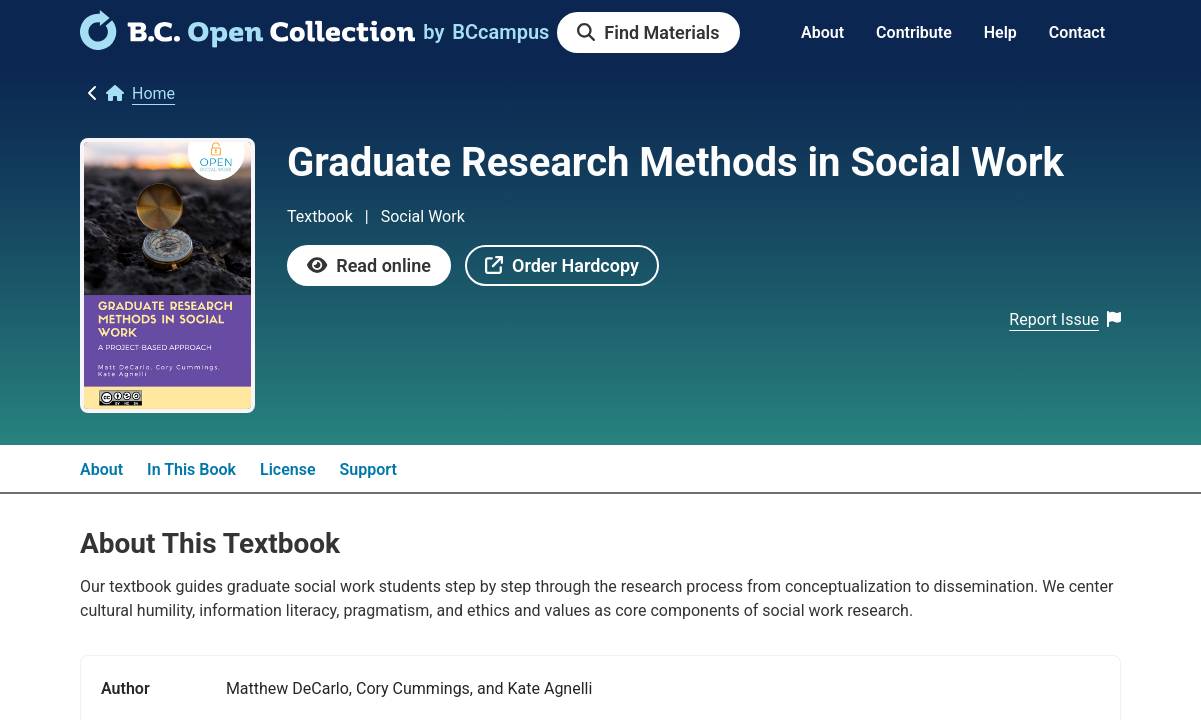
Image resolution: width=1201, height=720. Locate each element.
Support (368, 469)
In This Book (191, 469)
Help (1000, 32)
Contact (1077, 32)
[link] (247, 43)
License (288, 469)
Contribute (914, 32)
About (822, 32)
